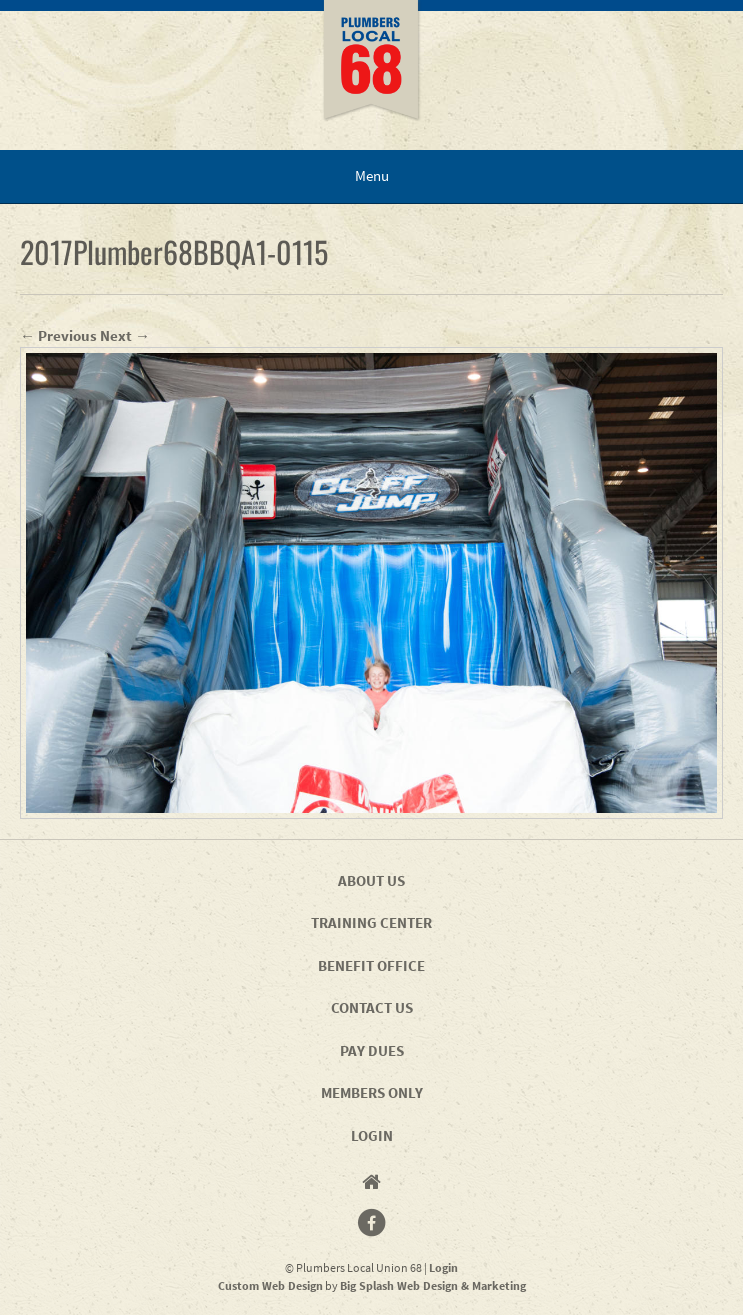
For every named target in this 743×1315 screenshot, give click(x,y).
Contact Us (372, 1007)
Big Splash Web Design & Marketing (433, 1285)
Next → (125, 335)
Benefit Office (371, 965)
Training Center (371, 922)
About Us (371, 880)
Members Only (372, 1092)
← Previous (58, 335)
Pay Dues (372, 1050)
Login (372, 1135)
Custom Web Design (270, 1285)
